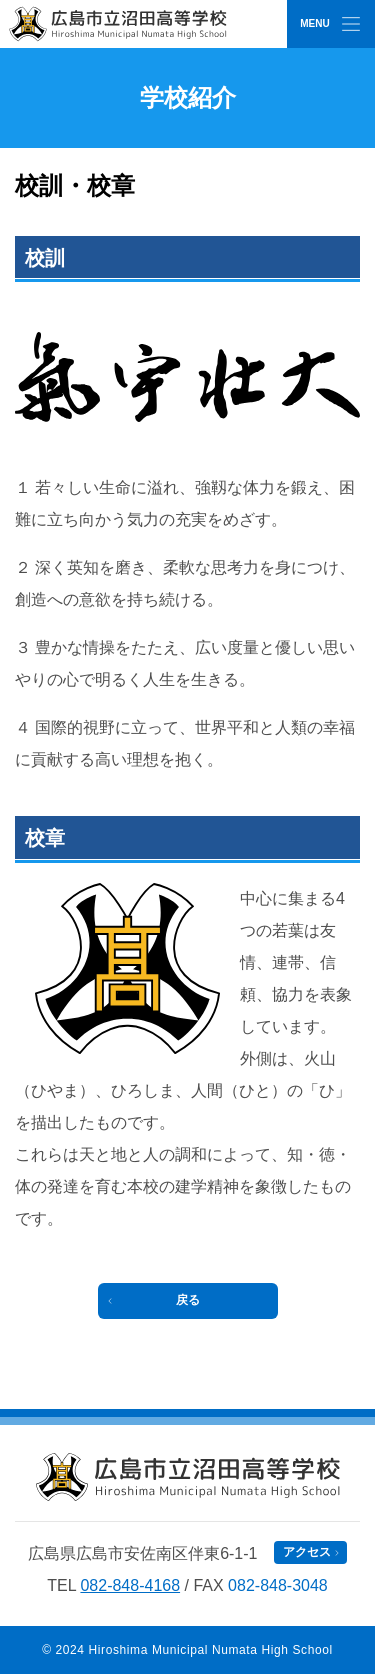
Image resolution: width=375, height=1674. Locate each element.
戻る (188, 1300)
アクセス (307, 1552)
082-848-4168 (130, 1585)
